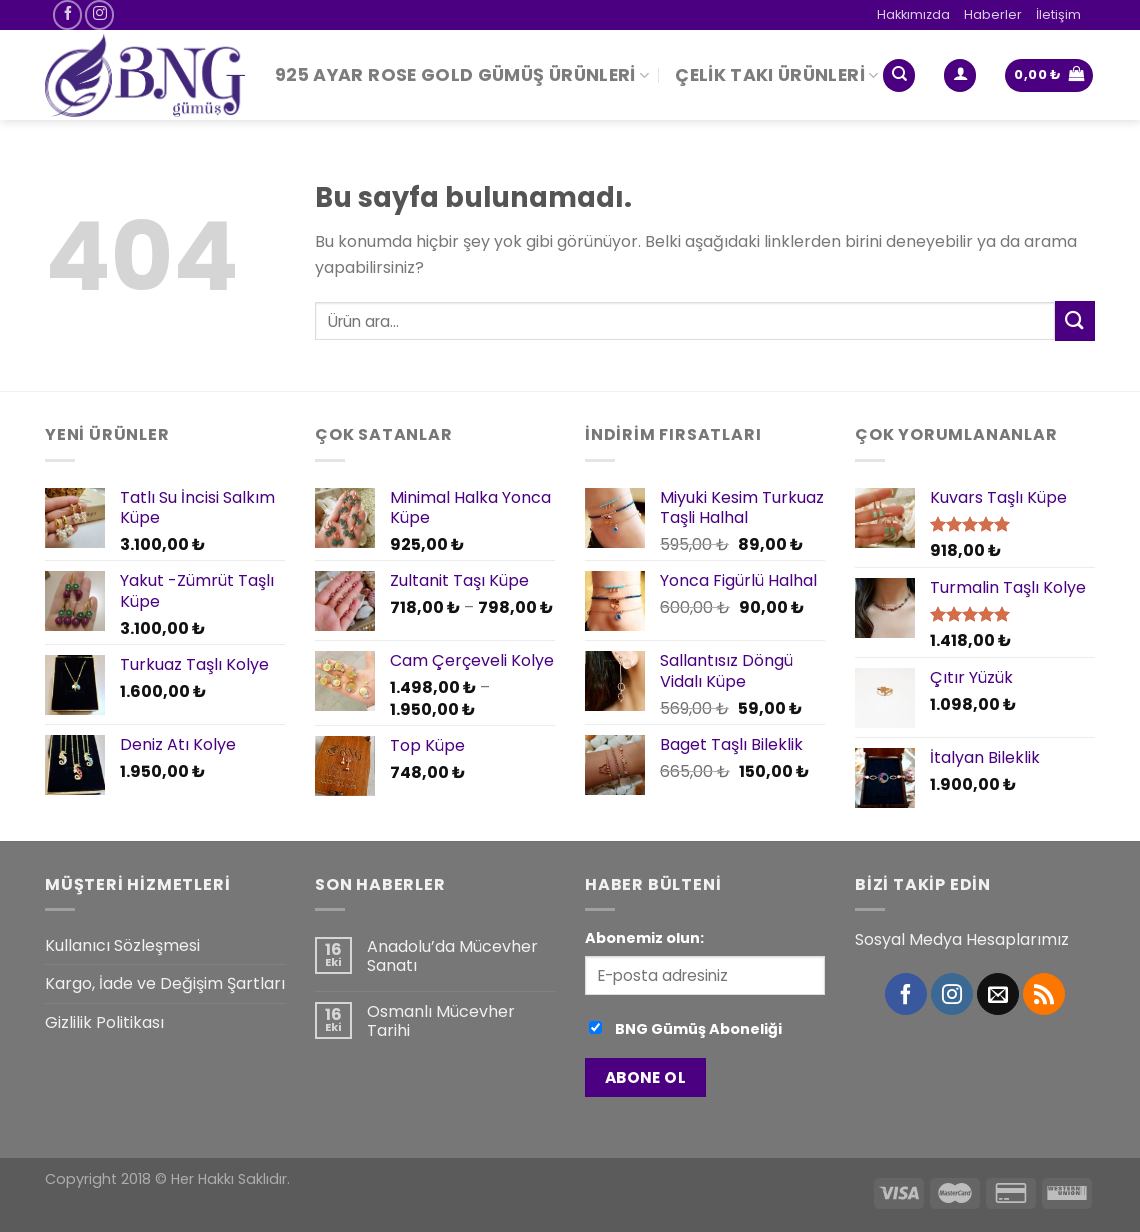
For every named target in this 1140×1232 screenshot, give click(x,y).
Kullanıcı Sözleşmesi (122, 945)
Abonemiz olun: (644, 938)
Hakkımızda (913, 14)
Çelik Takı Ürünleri (776, 75)
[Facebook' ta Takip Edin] (67, 14)
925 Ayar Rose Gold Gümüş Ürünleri (462, 75)
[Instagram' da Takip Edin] (99, 14)
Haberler (993, 14)
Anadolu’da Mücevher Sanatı (452, 956)
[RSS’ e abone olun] (1044, 994)
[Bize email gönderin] (998, 994)
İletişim (1058, 14)
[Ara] (899, 75)
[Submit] (1075, 320)
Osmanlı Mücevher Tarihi (441, 1021)
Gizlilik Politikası (104, 1022)
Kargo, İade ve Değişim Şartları (165, 983)
